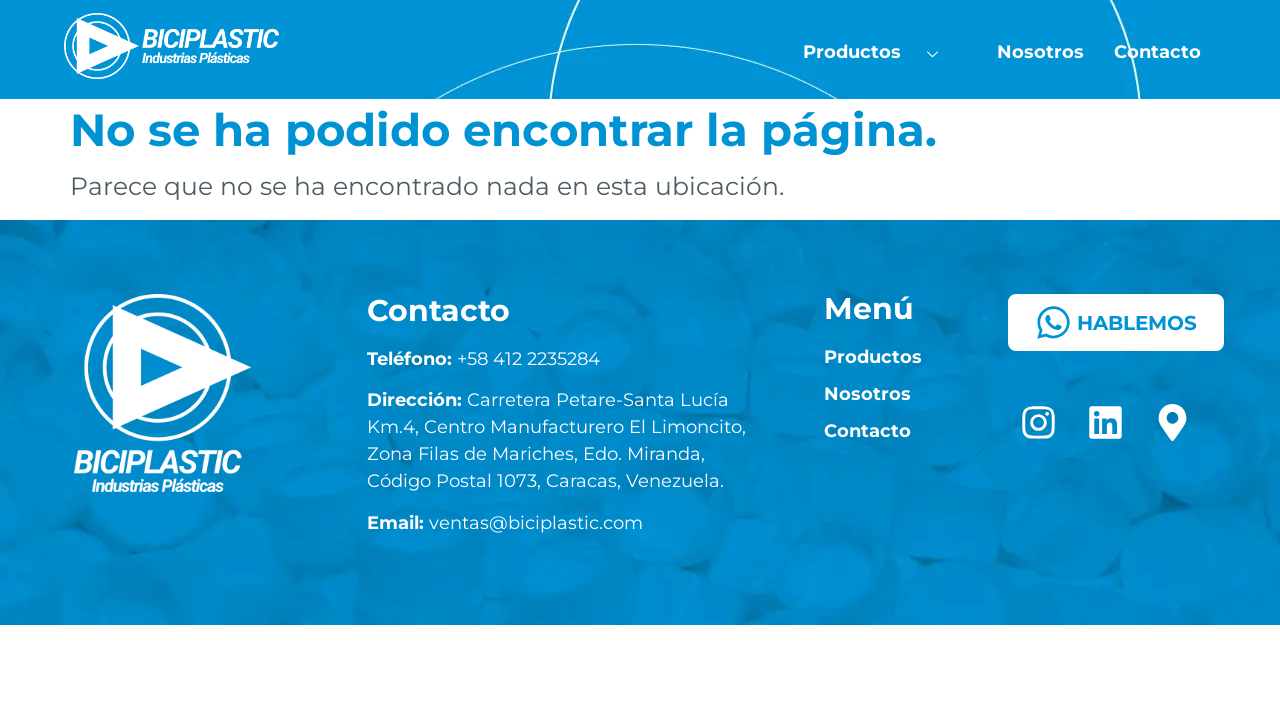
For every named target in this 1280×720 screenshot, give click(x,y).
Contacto (1157, 52)
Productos (880, 53)
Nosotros (1040, 52)
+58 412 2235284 (483, 359)
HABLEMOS (1116, 322)
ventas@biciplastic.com (505, 523)
